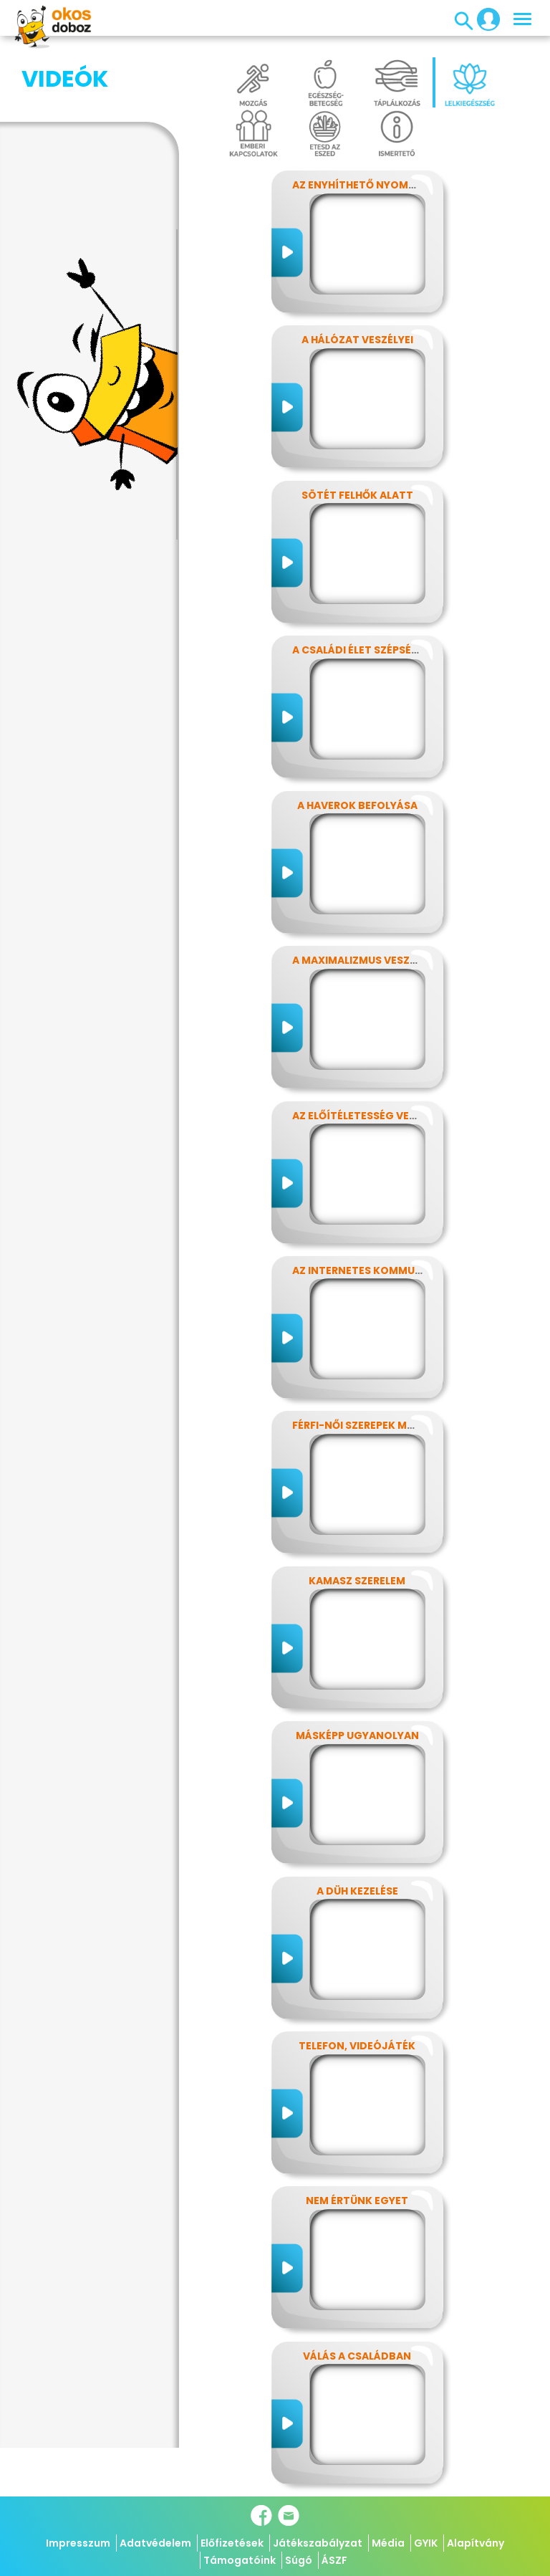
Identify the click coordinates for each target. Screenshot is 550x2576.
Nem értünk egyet (357, 2200)
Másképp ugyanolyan (357, 1735)
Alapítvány (475, 2543)
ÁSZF (334, 2560)
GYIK (426, 2543)
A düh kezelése (357, 1891)
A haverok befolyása (357, 805)
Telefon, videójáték (357, 2046)
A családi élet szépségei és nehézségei (399, 650)
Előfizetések (232, 2543)
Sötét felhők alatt (357, 495)
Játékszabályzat (317, 2543)
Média (388, 2543)
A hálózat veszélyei (357, 339)
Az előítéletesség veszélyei (370, 1116)
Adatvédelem (155, 2543)
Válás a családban (357, 2356)
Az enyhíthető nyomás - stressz (384, 185)
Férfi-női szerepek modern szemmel (392, 1425)
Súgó (298, 2560)
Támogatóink (239, 2560)
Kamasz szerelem (357, 1581)
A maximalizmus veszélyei (363, 960)
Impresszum (78, 2543)
